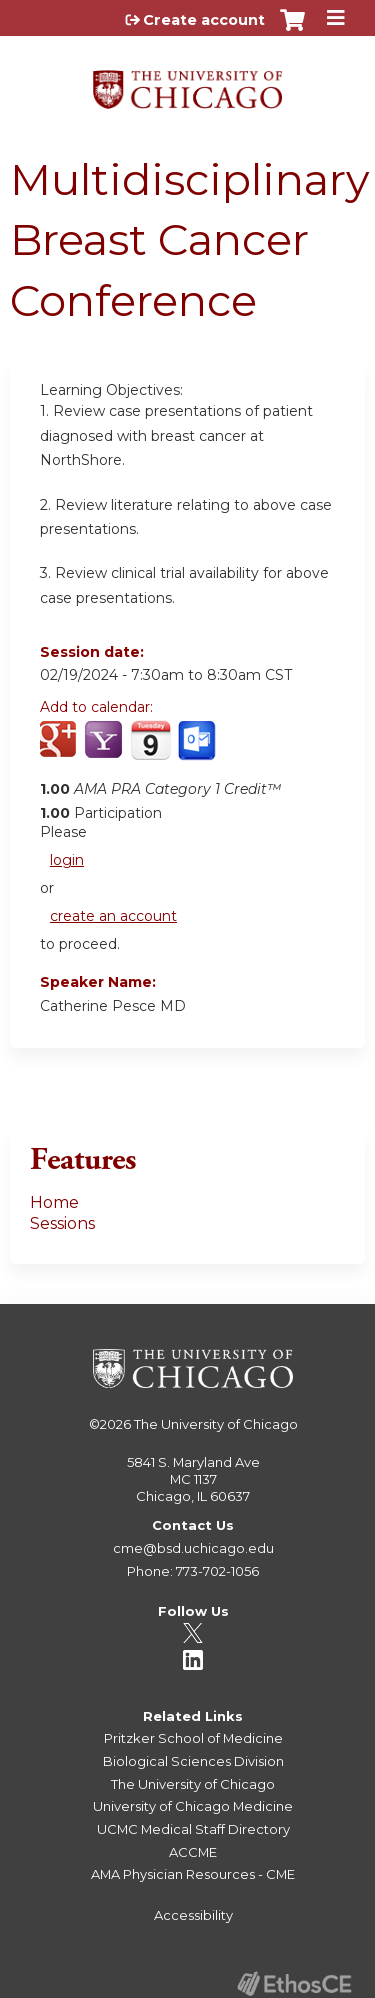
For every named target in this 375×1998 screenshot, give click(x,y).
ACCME (193, 1852)
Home (54, 1202)
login (67, 860)
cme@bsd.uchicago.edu (193, 1548)
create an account (113, 916)
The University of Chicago (216, 1424)
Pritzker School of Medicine (193, 1738)
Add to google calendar (60, 751)
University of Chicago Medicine (193, 1806)
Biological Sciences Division (193, 1761)
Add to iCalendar (150, 750)
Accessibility (193, 1915)
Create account (204, 20)
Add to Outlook (198, 751)
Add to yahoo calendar (105, 751)
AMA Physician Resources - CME (193, 1874)
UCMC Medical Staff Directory (193, 1829)
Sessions (62, 1223)
